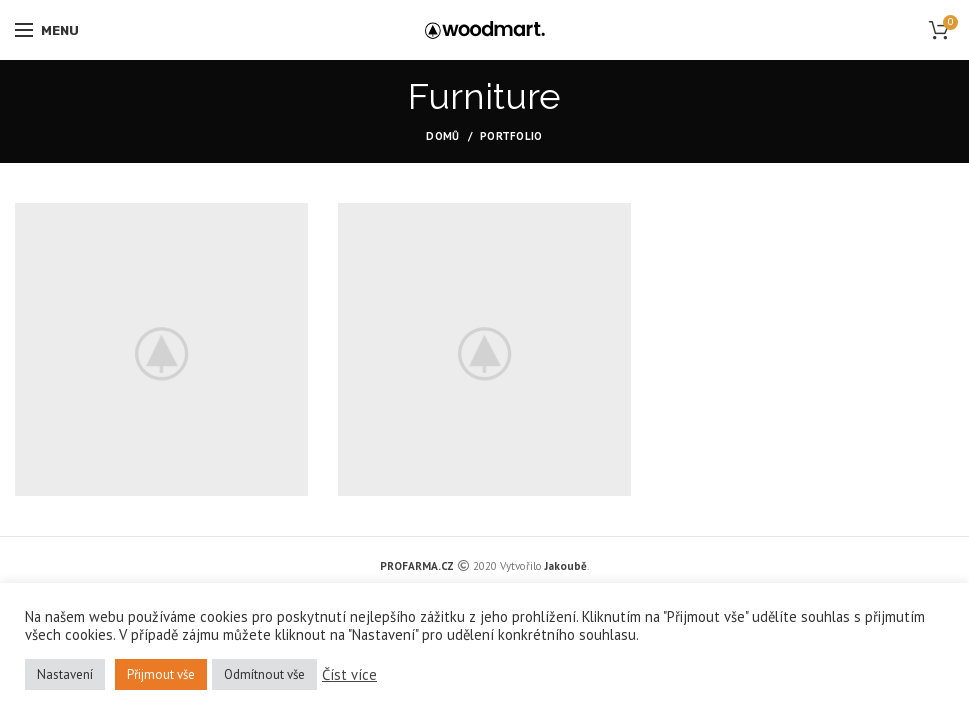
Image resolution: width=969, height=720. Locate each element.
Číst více (349, 675)
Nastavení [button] (65, 674)
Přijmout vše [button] (161, 674)
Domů (442, 136)
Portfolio (511, 136)
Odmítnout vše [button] (264, 674)
